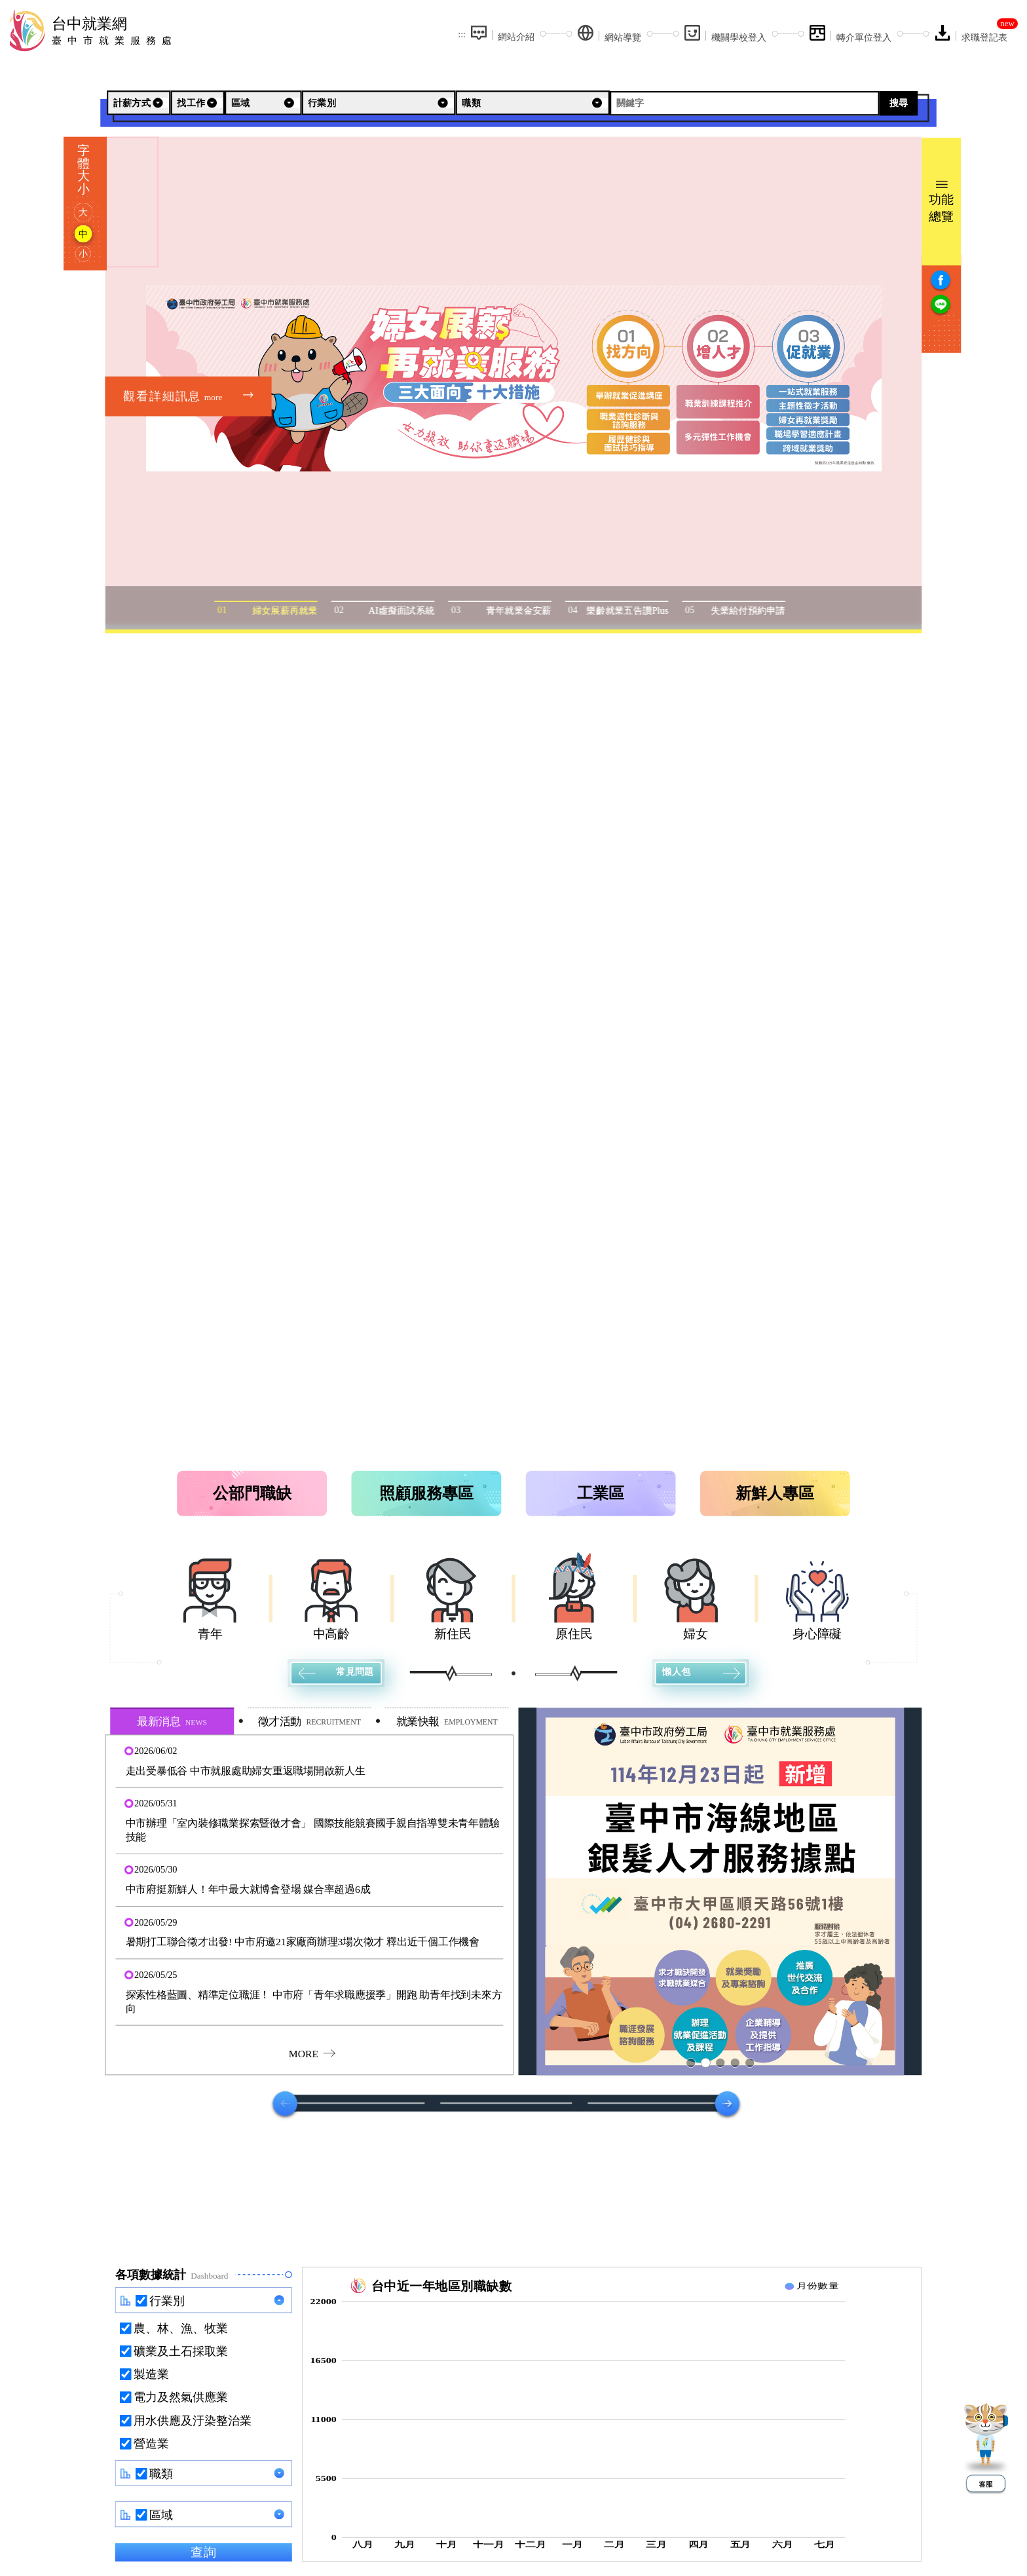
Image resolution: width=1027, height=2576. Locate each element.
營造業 (150, 2443)
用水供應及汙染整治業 (192, 2420)
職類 (161, 2473)
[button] (309, 1761)
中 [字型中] (83, 234)
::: (462, 34)
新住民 (453, 1634)
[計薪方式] (139, 102)
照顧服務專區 (426, 1493)
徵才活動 (309, 1721)
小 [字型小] (83, 253)
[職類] (533, 102)
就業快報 (447, 1721)
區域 (161, 2515)
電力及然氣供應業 (180, 2397)
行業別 (167, 2300)
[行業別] (378, 102)
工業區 (600, 1493)
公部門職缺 (252, 1493)
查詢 (203, 2552)
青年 (210, 1634)
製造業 (150, 2374)
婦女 (695, 1634)
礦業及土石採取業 (180, 2351)
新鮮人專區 (775, 1493)
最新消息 (172, 1721)
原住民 (574, 1634)
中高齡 (331, 1634)
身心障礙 (817, 1634)
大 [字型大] (83, 212)
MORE (311, 2053)
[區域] (263, 102)
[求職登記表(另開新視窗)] (971, 34)
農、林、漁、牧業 (180, 2328)
